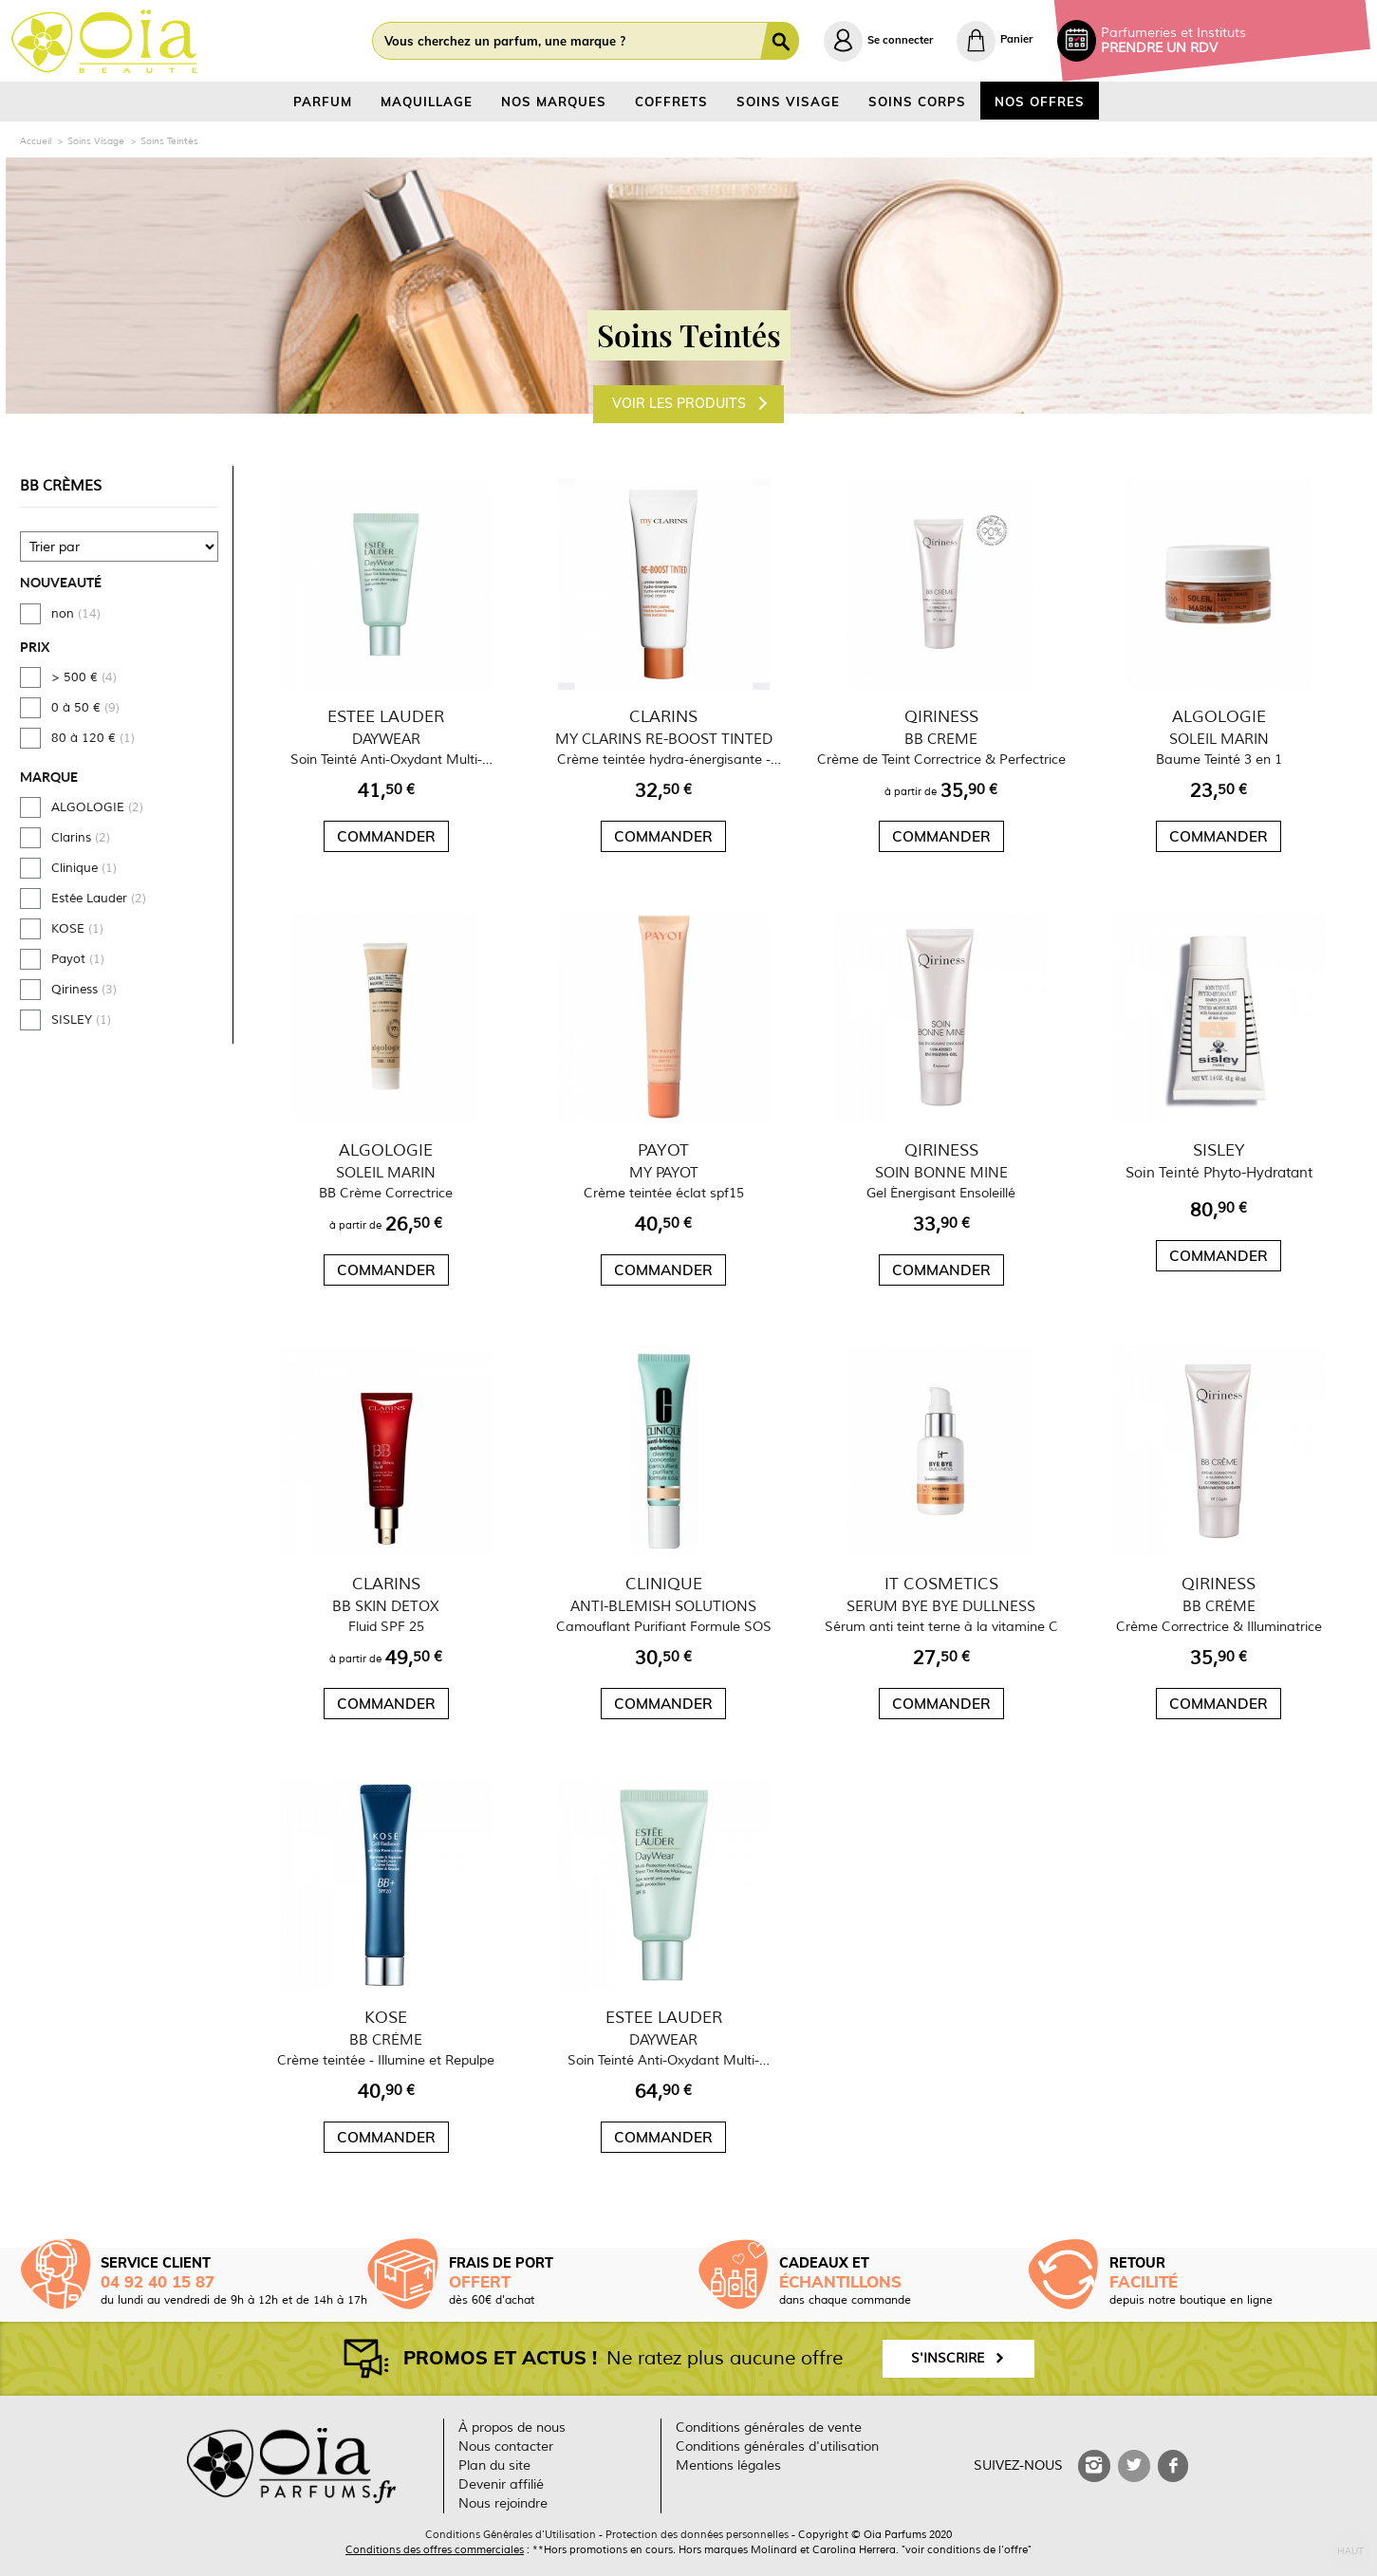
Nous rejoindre (503, 2503)
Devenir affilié (501, 2484)
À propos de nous (512, 2427)
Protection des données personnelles (697, 2534)
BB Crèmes (61, 485)
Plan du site (494, 2465)
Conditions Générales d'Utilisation (510, 2534)
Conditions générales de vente (769, 2427)
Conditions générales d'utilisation (777, 2446)
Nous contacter (505, 2446)
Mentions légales (728, 2465)
